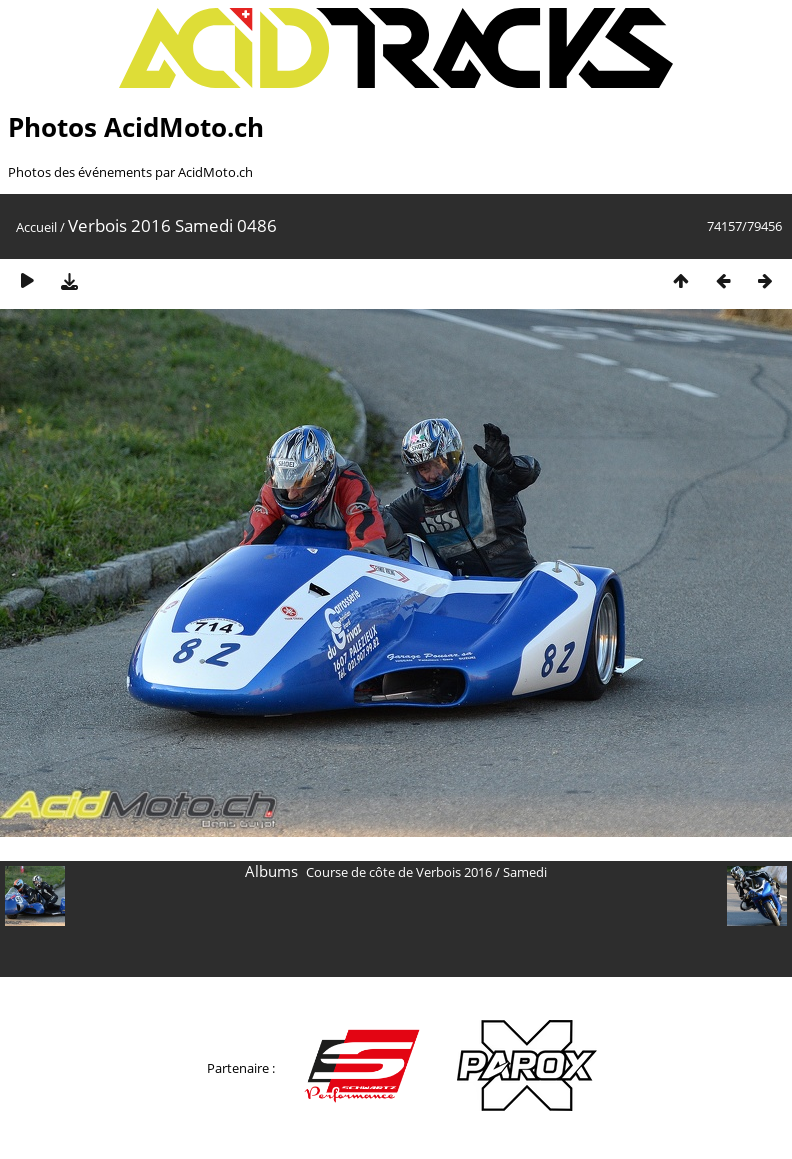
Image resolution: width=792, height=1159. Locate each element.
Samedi (525, 872)
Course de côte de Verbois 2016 (399, 872)
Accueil (36, 227)
